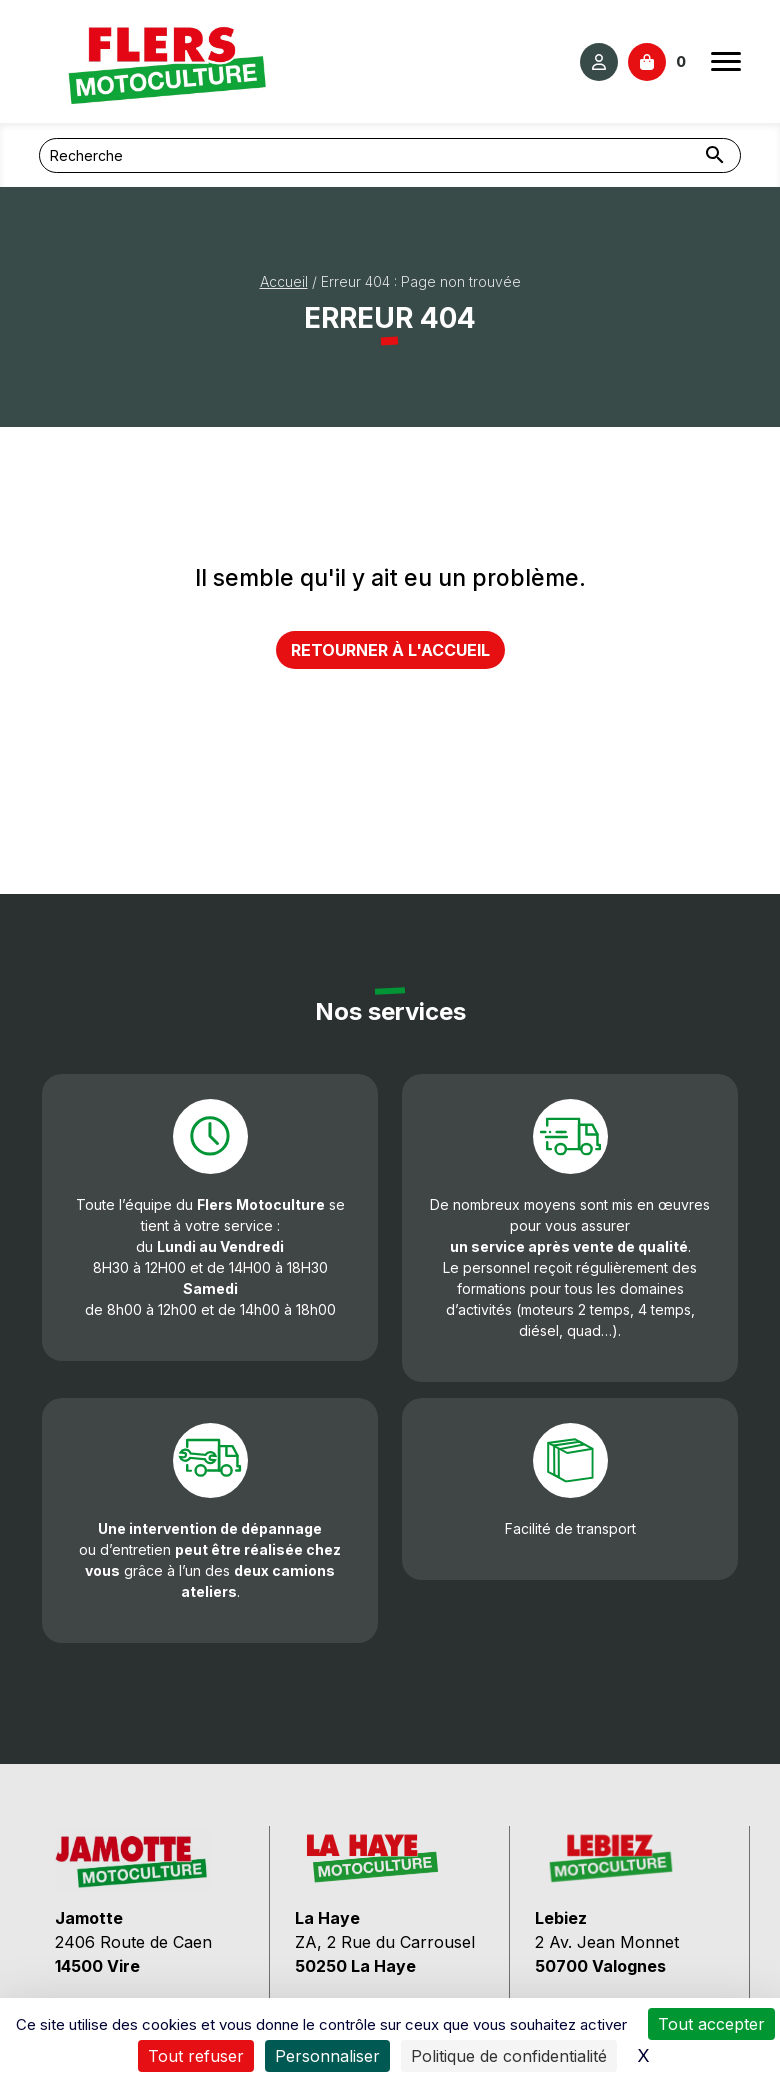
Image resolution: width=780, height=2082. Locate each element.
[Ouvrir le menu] (726, 62)
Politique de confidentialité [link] (509, 2056)
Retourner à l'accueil (390, 650)
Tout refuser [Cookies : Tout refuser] (196, 2056)
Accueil (284, 281)
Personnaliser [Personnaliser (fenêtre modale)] (327, 2056)
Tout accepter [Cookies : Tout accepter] (711, 2024)
